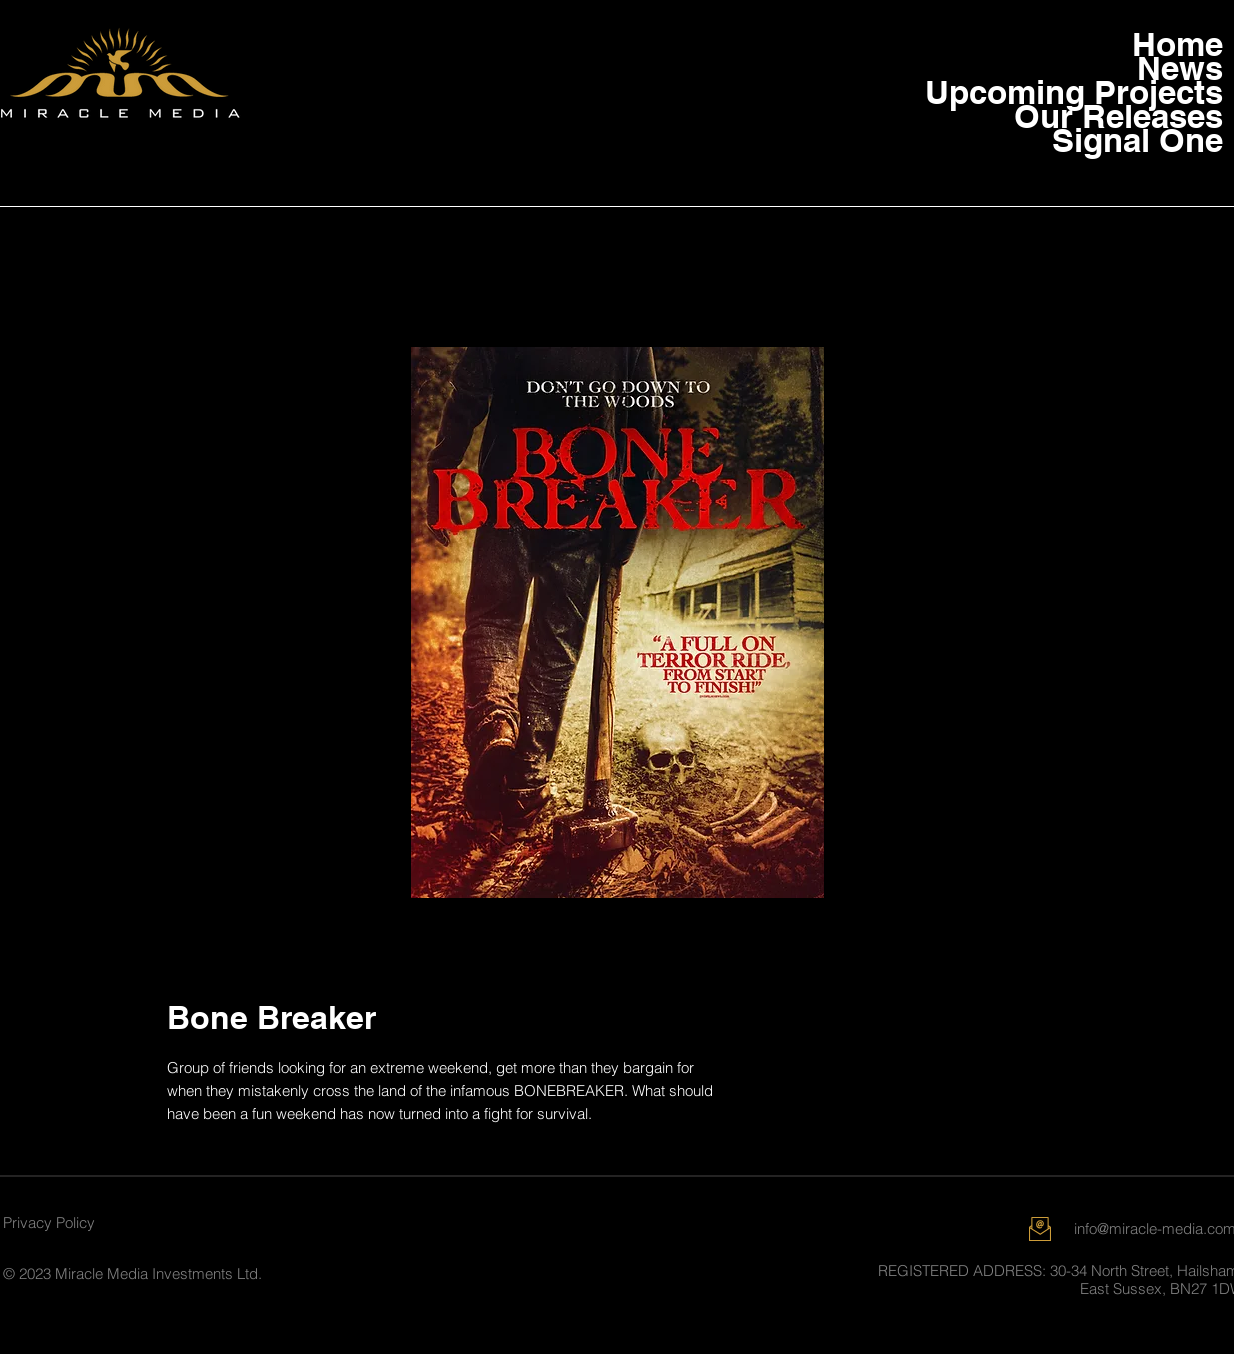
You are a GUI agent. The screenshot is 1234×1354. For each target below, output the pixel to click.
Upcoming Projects (1143, 92)
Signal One (1143, 140)
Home (1177, 44)
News (1180, 68)
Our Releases (1143, 116)
